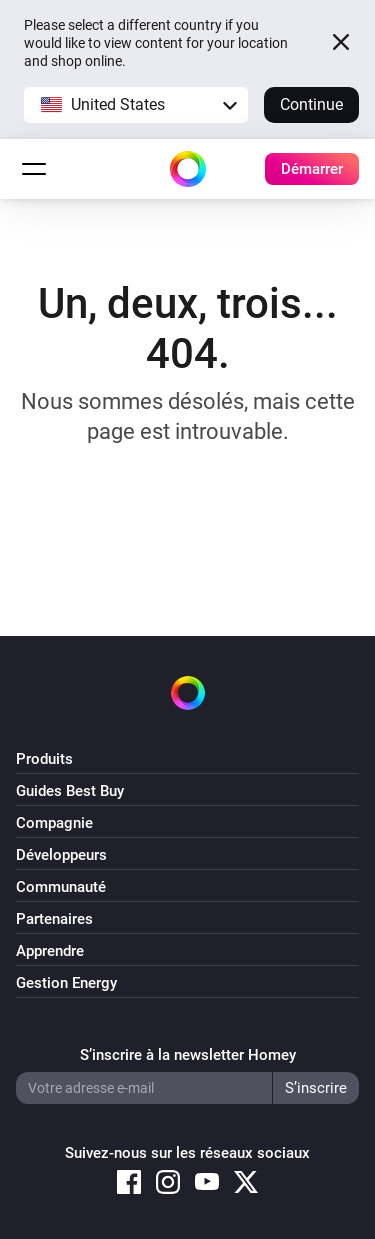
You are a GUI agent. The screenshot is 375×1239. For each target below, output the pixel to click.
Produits (44, 759)
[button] (136, 105)
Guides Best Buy (70, 791)
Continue (311, 104)
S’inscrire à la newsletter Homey (188, 1055)
